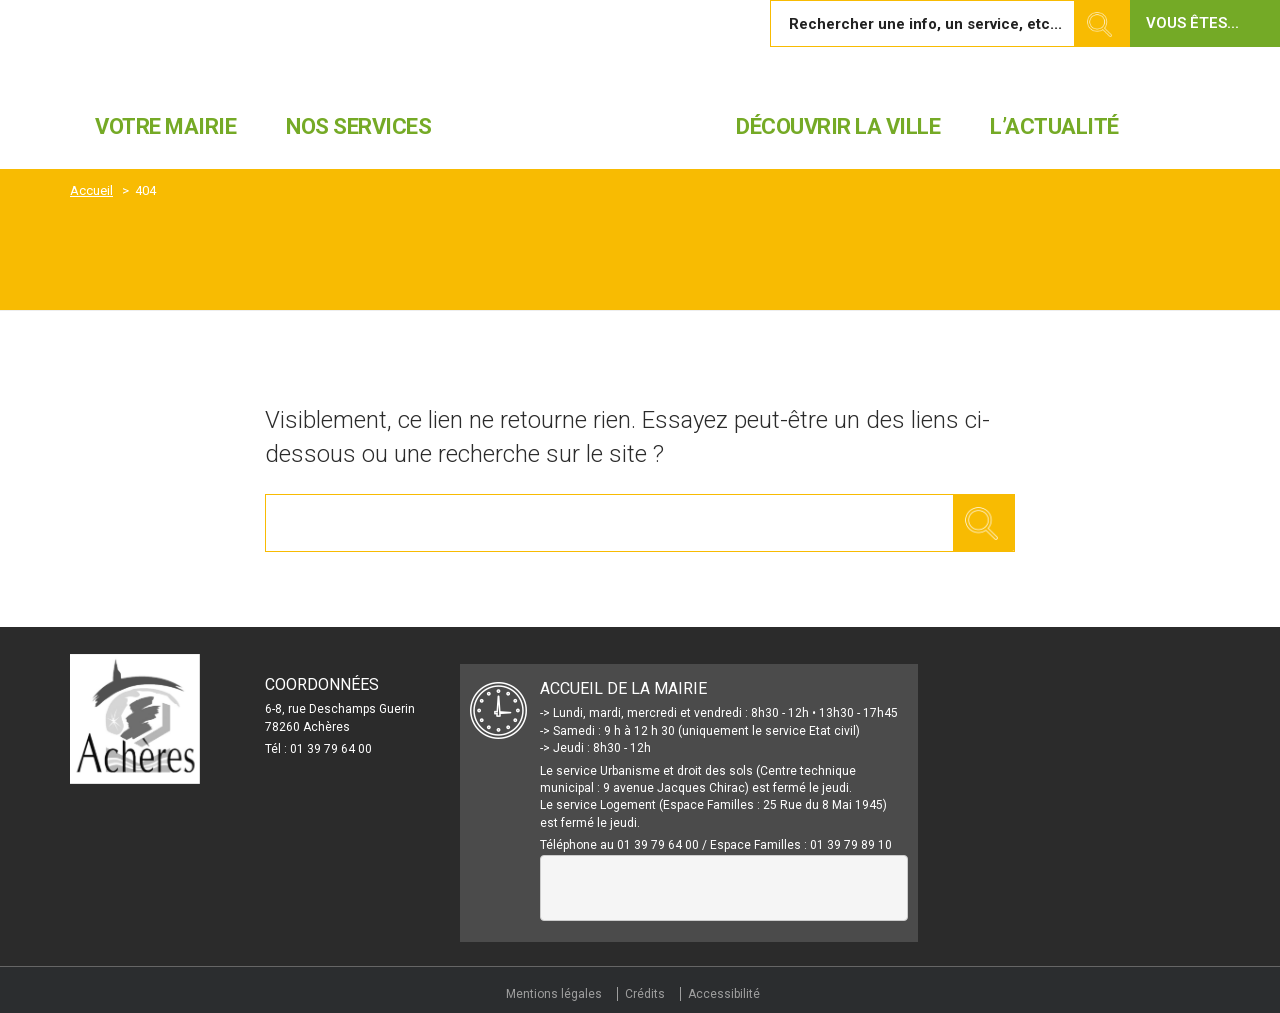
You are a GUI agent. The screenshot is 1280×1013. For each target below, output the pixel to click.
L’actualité (1054, 126)
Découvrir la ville (838, 126)
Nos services (358, 126)
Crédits (645, 994)
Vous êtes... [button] (1192, 23)
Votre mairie (165, 126)
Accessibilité (724, 994)
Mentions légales (554, 994)
